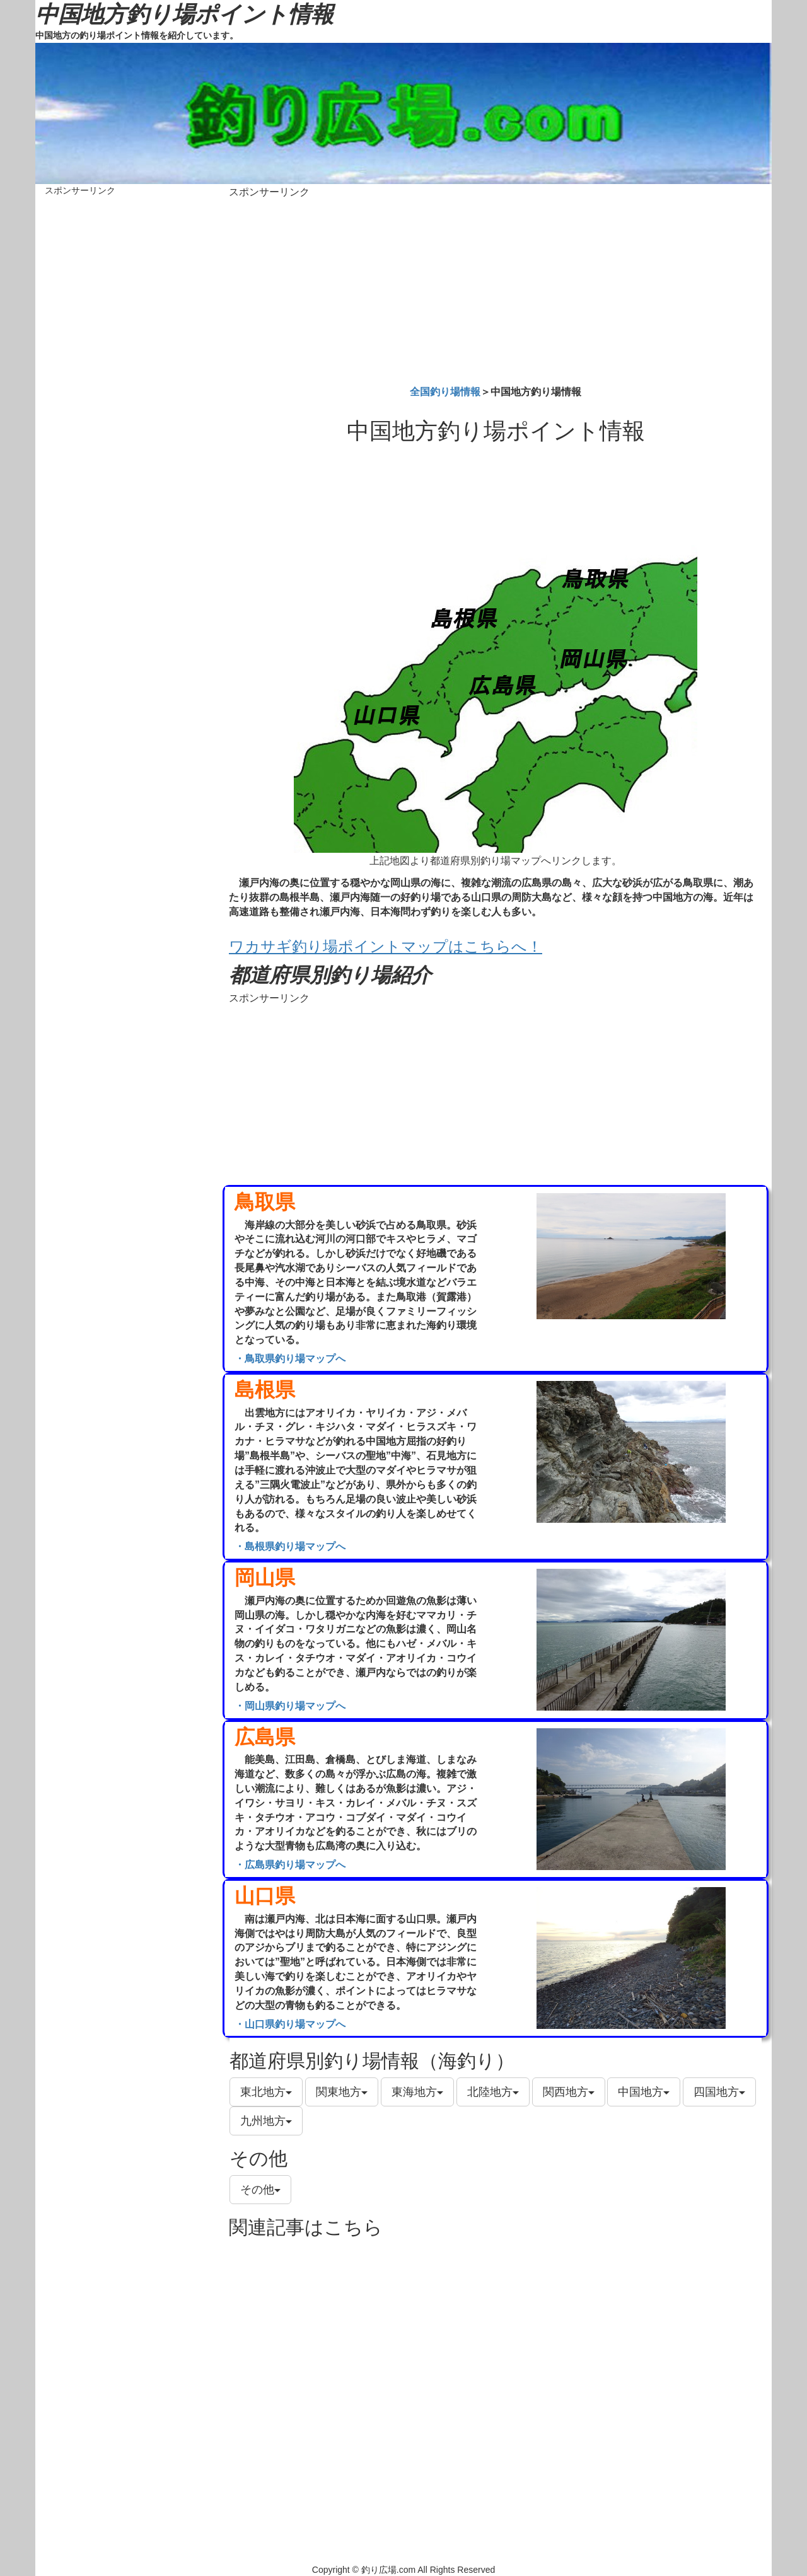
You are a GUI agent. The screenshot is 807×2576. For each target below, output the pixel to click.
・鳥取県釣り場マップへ (290, 1358)
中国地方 (644, 2092)
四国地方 (719, 2092)
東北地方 (266, 2092)
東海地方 (417, 2092)
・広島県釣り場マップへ (290, 1864)
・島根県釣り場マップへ (290, 1546)
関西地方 (569, 2092)
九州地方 (266, 2121)
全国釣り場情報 (445, 391)
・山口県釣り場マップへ (290, 2024)
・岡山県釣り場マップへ (290, 1706)
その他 (260, 2189)
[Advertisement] (495, 289)
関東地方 (342, 2092)
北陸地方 (493, 2092)
